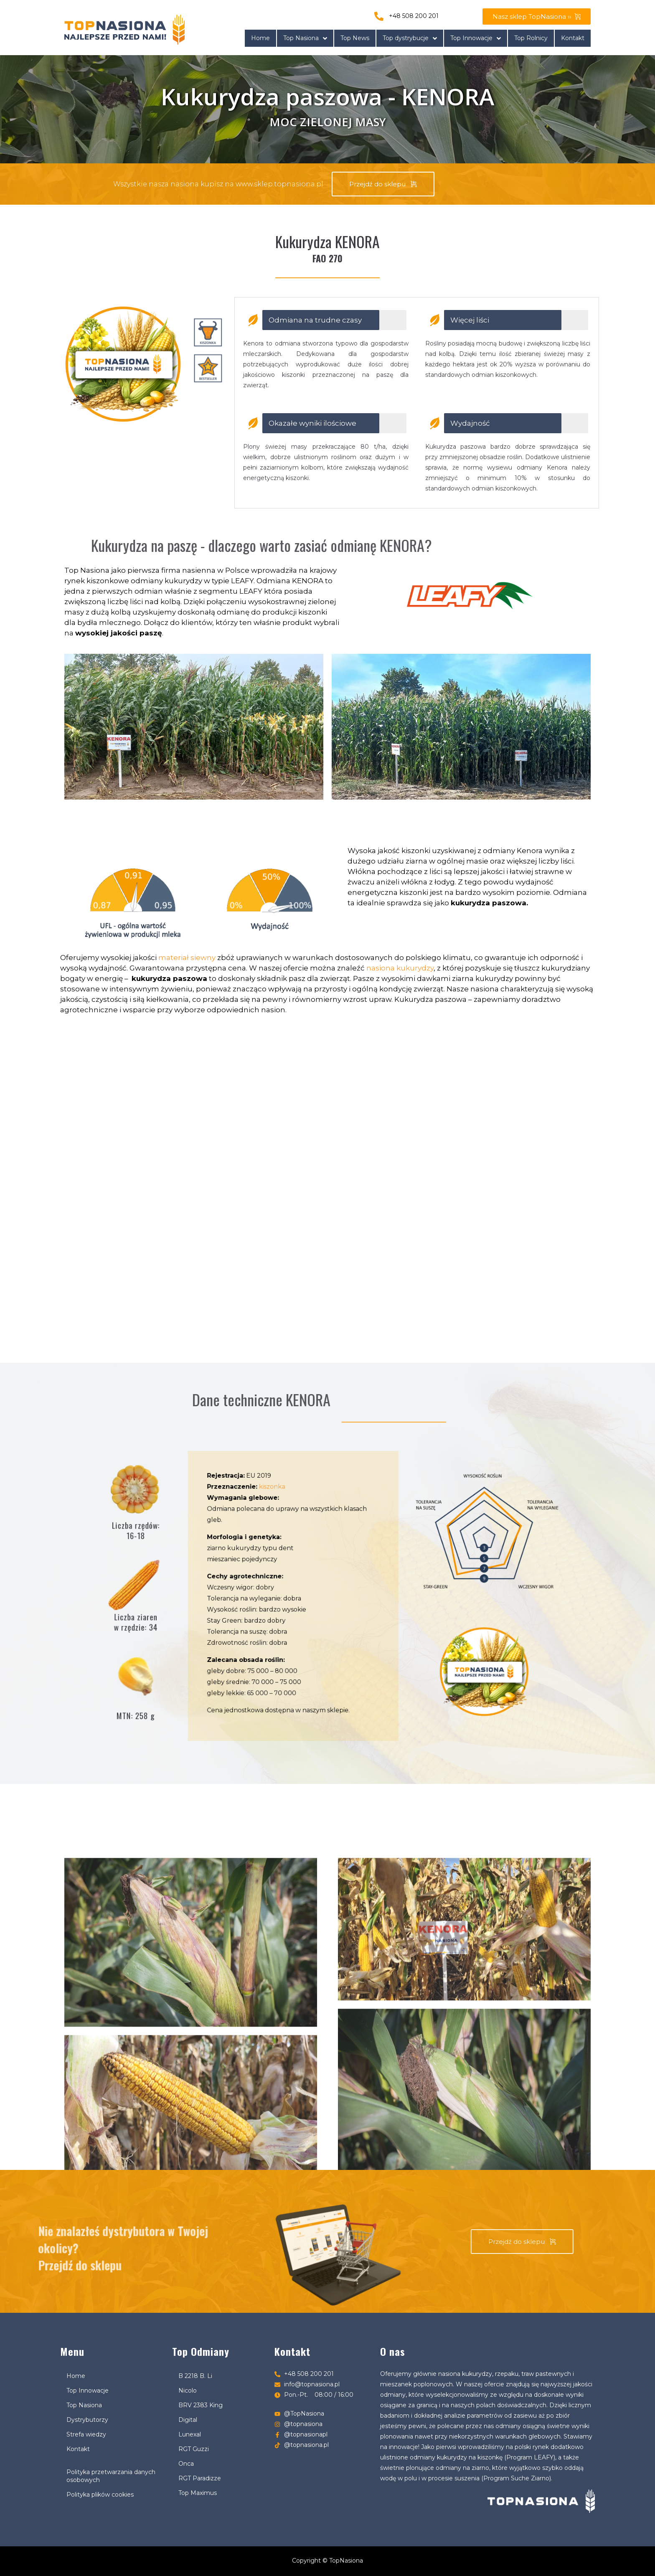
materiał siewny (187, 957)
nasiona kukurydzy (400, 968)
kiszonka (305, 1553)
